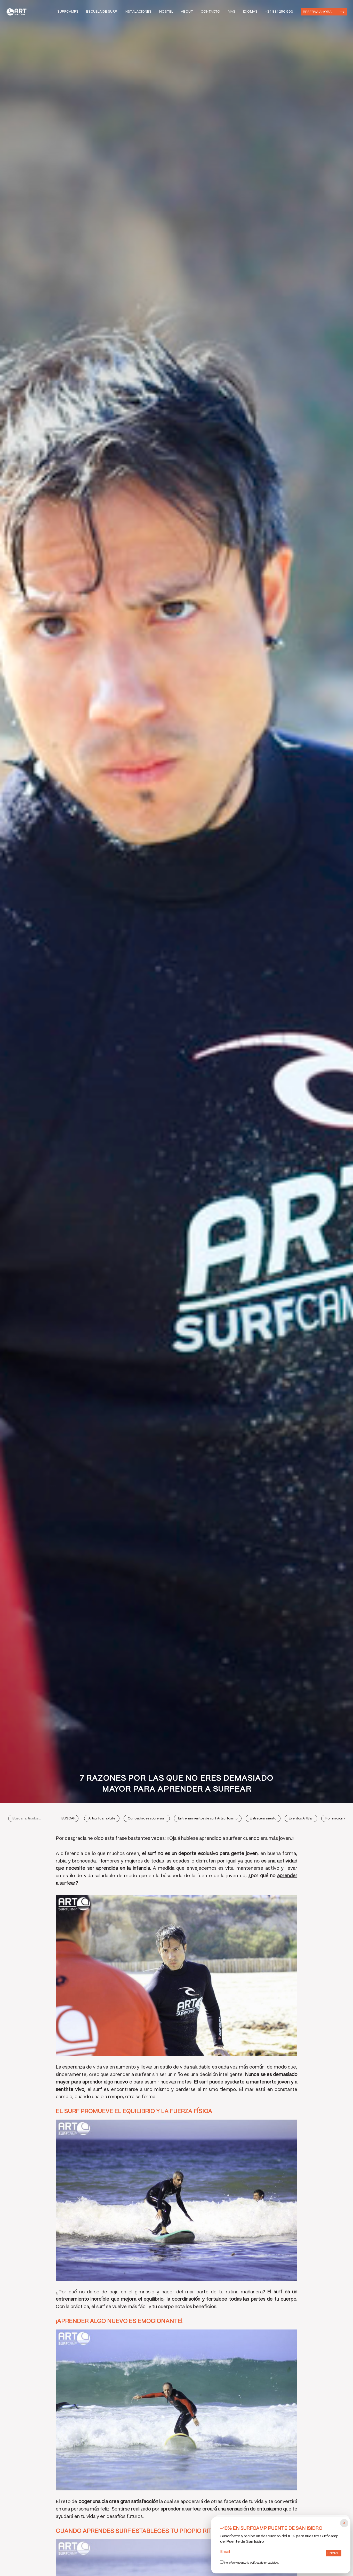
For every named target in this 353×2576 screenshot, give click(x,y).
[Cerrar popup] (344, 2523)
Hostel (166, 11)
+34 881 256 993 (279, 11)
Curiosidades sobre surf (147, 1818)
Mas (231, 11)
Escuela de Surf (101, 11)
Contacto (210, 11)
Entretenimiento (263, 1818)
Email (266, 2552)
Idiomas (250, 11)
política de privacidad (264, 2563)
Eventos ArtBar (301, 1818)
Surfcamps (67, 11)
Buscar (68, 1818)
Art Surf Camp (18, 11)
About (187, 11)
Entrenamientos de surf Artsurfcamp (207, 1818)
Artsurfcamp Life (101, 1818)
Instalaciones (138, 11)
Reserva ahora (317, 11)
